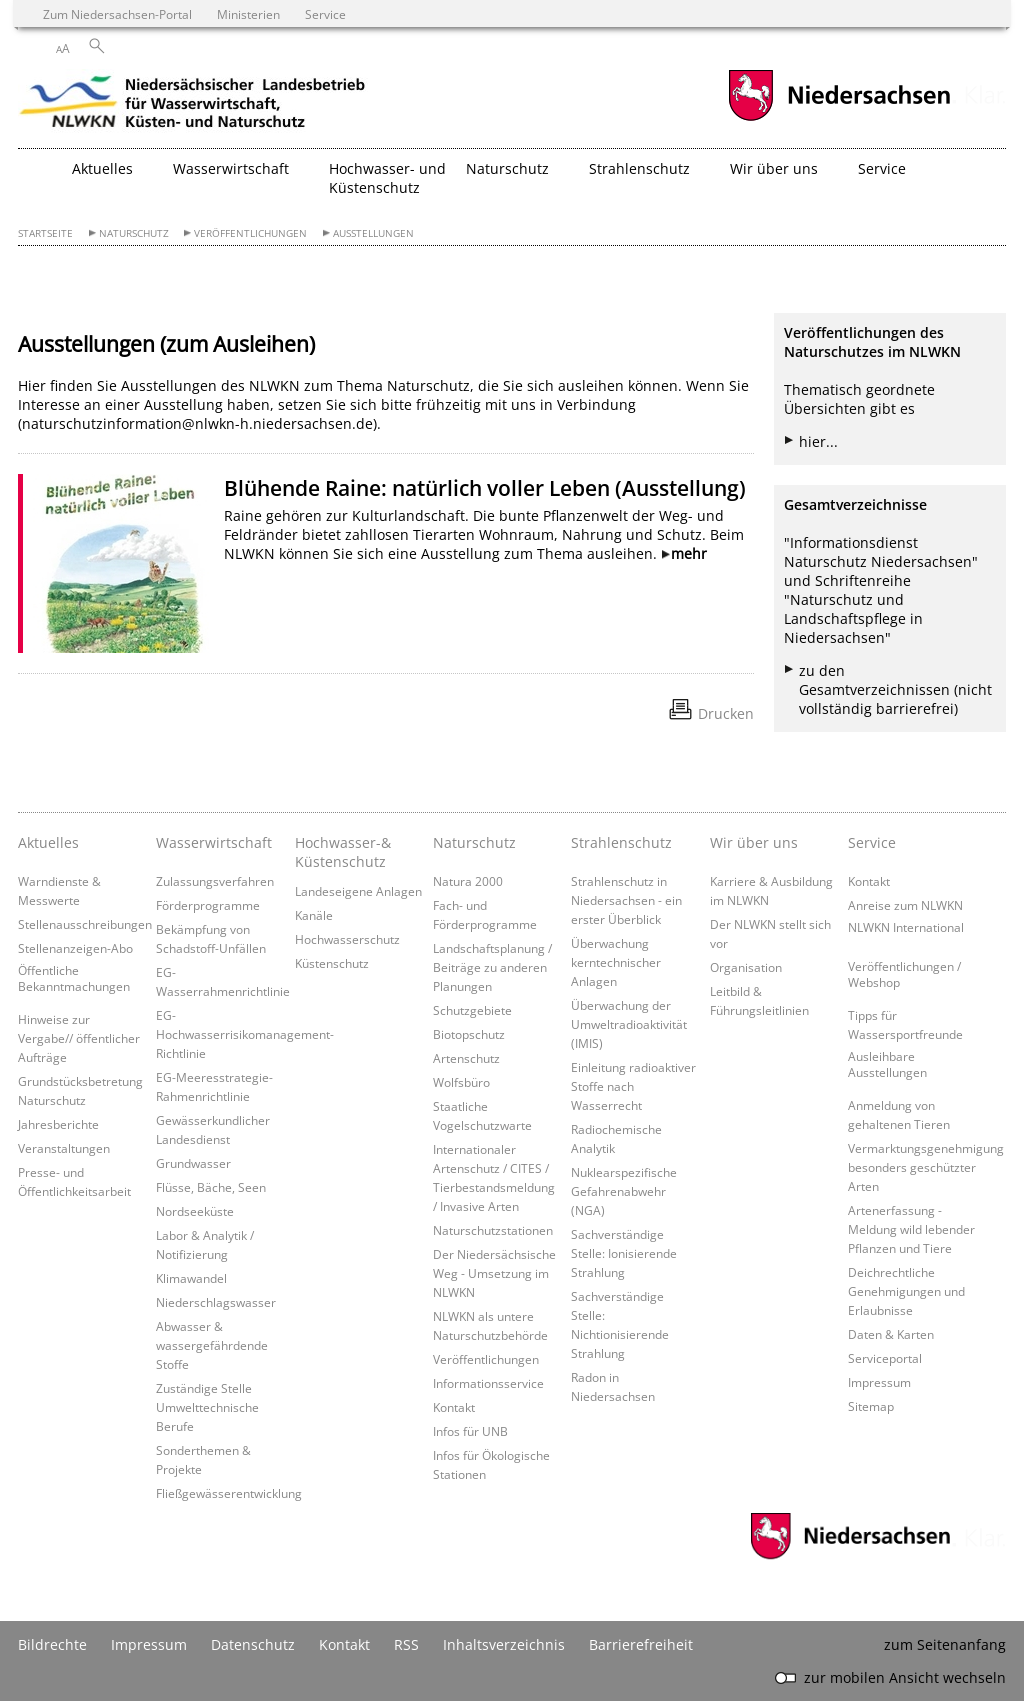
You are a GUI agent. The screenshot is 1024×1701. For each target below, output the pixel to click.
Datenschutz (253, 1644)
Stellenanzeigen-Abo (75, 948)
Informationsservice (488, 1383)
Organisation (746, 967)
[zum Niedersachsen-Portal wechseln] (839, 118)
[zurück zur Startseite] (193, 105)
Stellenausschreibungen (85, 924)
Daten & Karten (891, 1334)
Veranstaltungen (64, 1148)
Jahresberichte (58, 1124)
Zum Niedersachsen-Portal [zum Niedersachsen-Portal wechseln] (117, 14)
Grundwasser (193, 1163)
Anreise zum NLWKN (905, 905)
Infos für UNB (470, 1431)
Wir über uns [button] (774, 168)
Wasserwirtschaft (214, 842)
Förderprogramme (208, 905)
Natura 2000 (468, 881)
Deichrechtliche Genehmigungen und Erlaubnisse (906, 1291)
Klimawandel (191, 1278)
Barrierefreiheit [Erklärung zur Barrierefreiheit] (641, 1644)
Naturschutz (134, 233)
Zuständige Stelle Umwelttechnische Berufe (207, 1407)
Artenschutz (466, 1058)
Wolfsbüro (461, 1082)
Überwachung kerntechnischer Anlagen (616, 962)
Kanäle (314, 915)
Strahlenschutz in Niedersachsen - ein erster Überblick (626, 900)
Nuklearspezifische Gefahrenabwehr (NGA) (624, 1191)
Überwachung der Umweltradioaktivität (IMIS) (629, 1024)
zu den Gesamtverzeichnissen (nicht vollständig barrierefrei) (895, 689)
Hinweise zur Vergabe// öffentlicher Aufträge (79, 1038)
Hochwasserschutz (347, 939)
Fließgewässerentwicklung (229, 1493)
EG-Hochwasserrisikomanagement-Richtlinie (245, 1034)
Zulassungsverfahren (215, 881)
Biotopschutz (469, 1034)
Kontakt (454, 1407)
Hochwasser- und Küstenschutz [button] (387, 178)
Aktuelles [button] (102, 168)
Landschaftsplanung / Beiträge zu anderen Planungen (492, 967)
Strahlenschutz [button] (639, 168)
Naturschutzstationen (493, 1230)
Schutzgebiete (472, 1010)
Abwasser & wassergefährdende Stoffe (212, 1345)
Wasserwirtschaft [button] (231, 168)
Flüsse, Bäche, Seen (211, 1187)
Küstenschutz (332, 963)
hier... (818, 441)
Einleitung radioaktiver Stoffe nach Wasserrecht (633, 1086)
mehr (689, 553)
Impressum (879, 1382)
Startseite (45, 233)
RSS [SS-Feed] (406, 1644)
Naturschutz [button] (507, 168)
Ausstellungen (373, 233)
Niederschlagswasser (216, 1302)
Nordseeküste (195, 1211)
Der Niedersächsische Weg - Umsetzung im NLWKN (494, 1273)
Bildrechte (52, 1644)
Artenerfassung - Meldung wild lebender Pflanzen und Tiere (911, 1229)
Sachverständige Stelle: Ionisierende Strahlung (624, 1253)
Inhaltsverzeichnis (504, 1644)
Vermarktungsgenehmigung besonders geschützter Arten (926, 1167)
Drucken (726, 713)
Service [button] (882, 168)
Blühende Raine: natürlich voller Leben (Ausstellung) (485, 488)
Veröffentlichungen (250, 233)
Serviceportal (885, 1358)
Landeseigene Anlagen (358, 891)
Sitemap (871, 1406)
